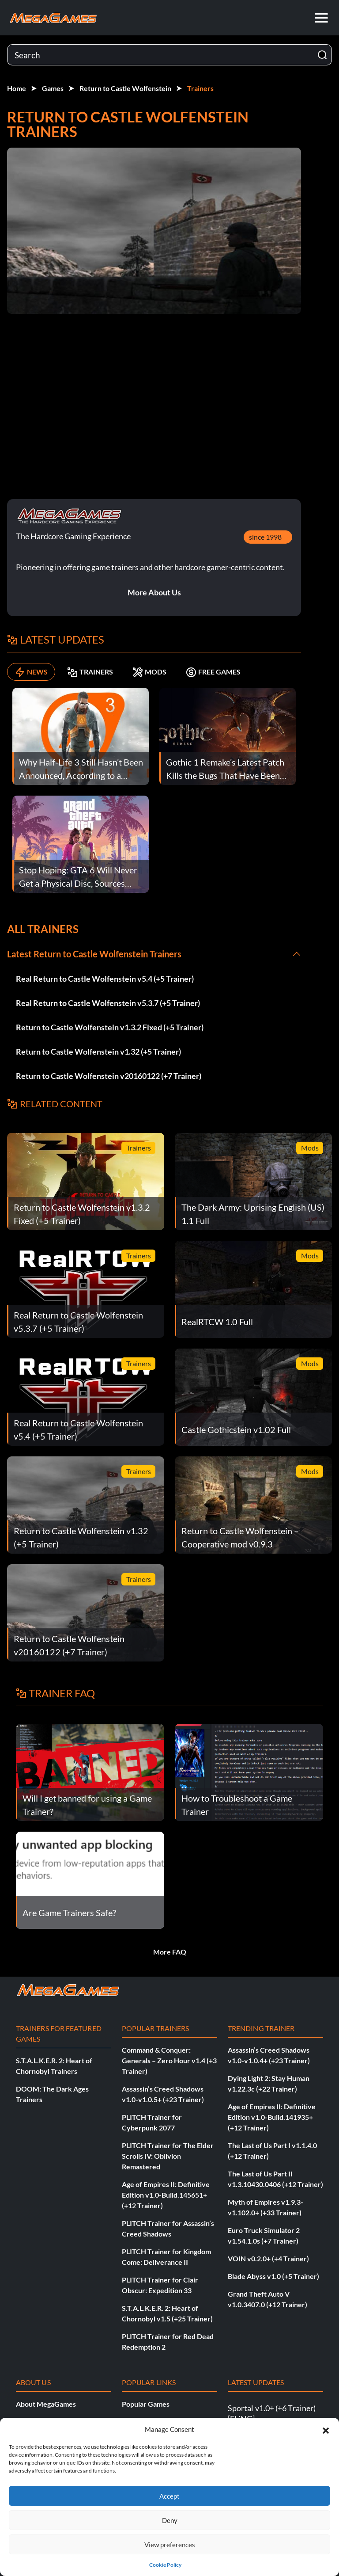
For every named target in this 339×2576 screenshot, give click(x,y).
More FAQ (169, 1951)
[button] (325, 2429)
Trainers (200, 88)
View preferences (169, 2545)
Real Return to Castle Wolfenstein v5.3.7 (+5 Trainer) (108, 1003)
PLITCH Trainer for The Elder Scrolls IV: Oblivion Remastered (168, 2156)
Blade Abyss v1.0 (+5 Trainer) (273, 2276)
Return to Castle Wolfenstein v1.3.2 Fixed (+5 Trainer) (109, 1027)
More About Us (154, 592)
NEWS (31, 672)
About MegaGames (46, 2404)
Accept (169, 2496)
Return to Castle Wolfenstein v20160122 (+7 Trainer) (108, 1076)
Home (16, 88)
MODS (149, 672)
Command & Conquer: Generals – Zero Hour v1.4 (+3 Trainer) (169, 2060)
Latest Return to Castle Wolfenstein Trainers (94, 954)
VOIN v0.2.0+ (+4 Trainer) (268, 2258)
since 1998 (265, 537)
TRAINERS (90, 672)
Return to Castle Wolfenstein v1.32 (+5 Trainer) (98, 1051)
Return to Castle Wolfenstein (125, 88)
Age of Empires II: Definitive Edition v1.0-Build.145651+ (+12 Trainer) (166, 2195)
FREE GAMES (213, 672)
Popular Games (146, 2404)
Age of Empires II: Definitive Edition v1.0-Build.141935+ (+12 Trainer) (272, 2117)
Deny (169, 2520)
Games (53, 88)
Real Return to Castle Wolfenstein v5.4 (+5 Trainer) (105, 978)
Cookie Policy (165, 2564)
